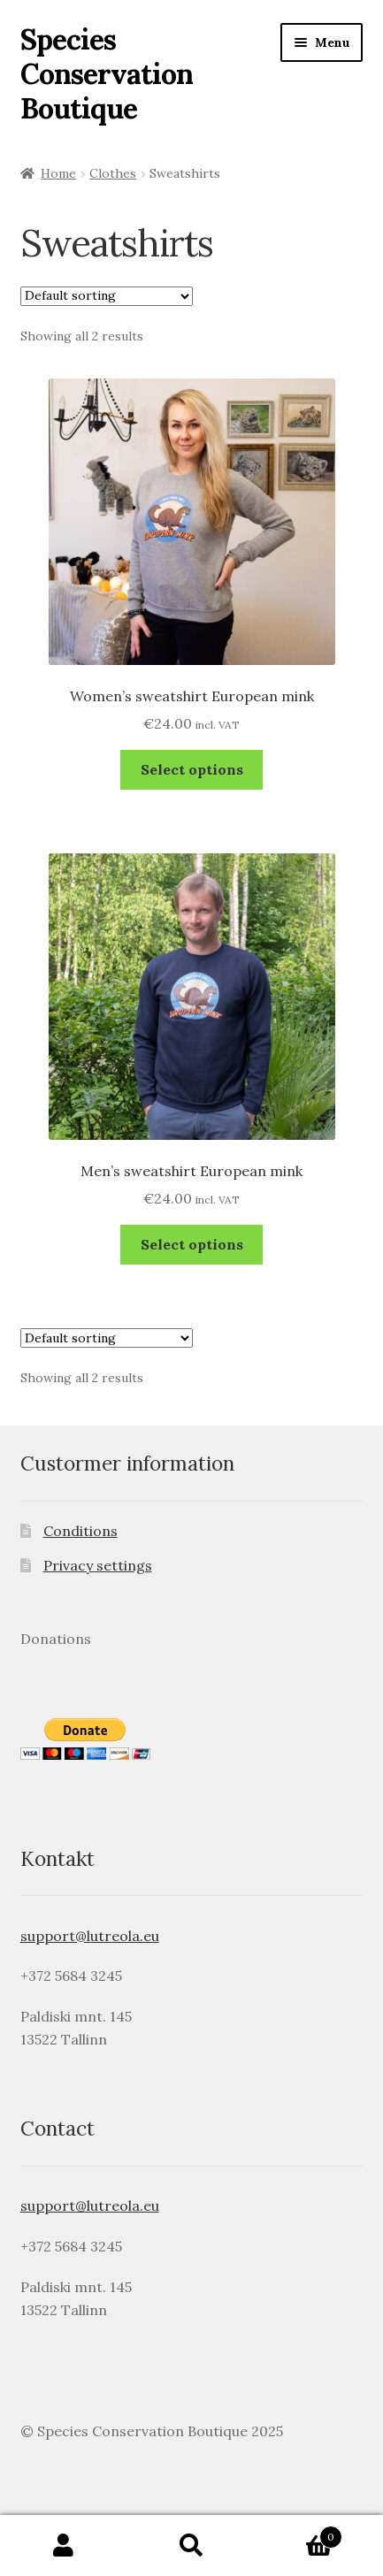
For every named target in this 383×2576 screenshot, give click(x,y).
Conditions (80, 1531)
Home (58, 173)
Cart (299, 2533)
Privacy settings (97, 1565)
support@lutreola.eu (89, 1936)
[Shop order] (106, 296)
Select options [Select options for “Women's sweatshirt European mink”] (192, 769)
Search (191, 2546)
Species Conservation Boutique (106, 73)
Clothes (112, 173)
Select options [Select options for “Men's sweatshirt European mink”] (192, 1244)
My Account (63, 2546)
